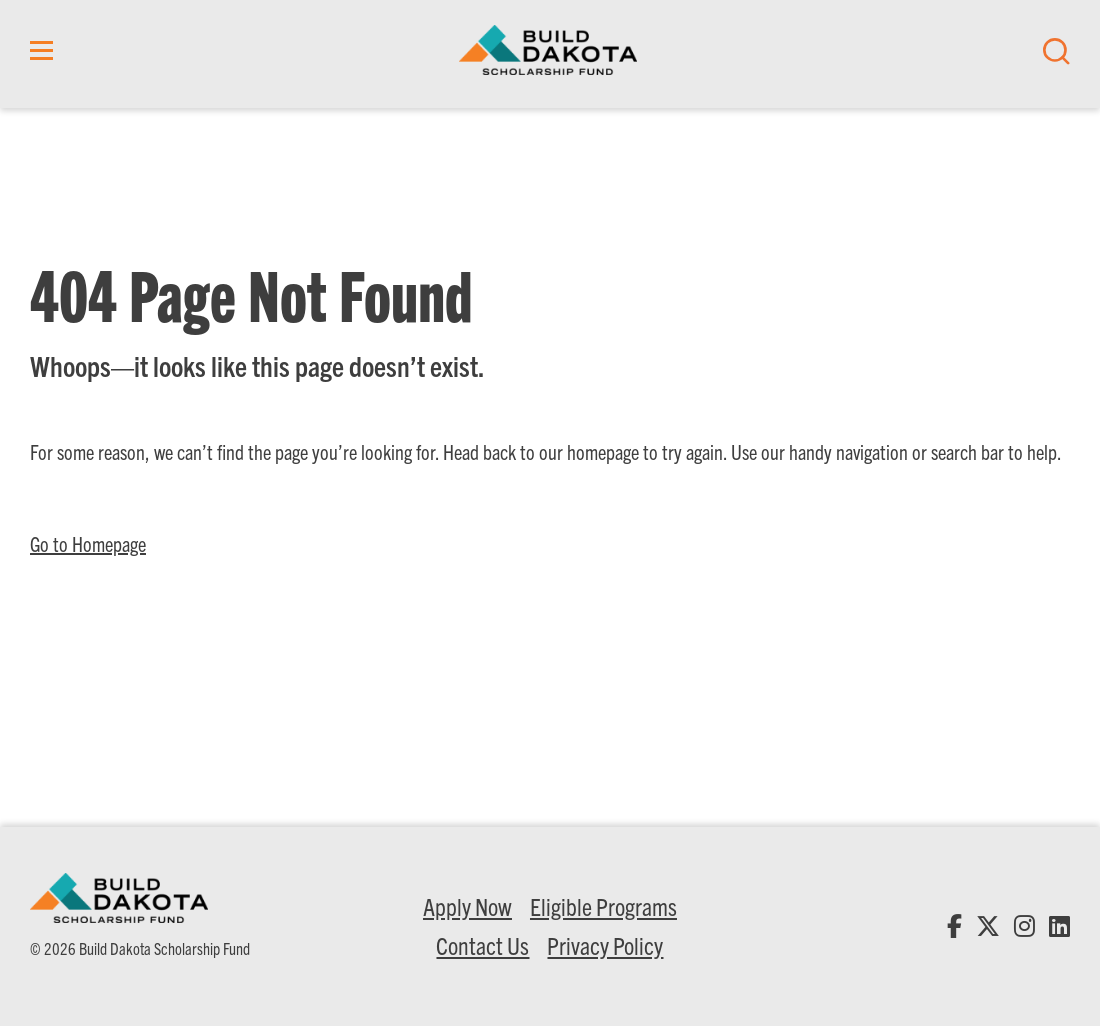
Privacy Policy (605, 945)
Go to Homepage (88, 543)
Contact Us (482, 945)
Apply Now (467, 906)
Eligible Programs (603, 906)
